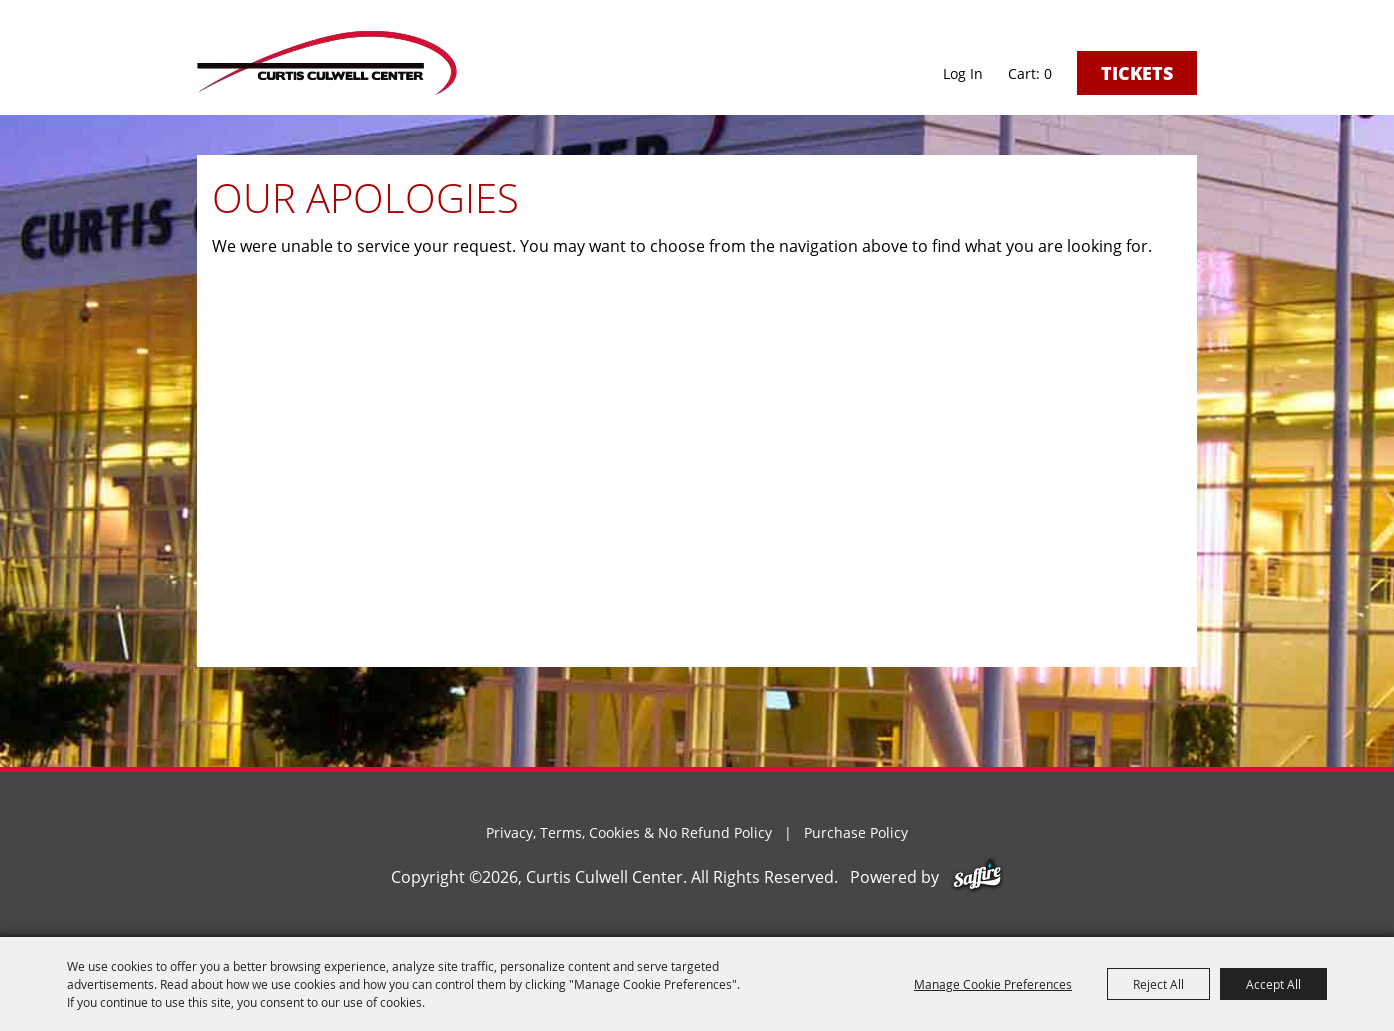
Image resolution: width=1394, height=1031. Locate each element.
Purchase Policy (856, 832)
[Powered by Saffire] (977, 877)
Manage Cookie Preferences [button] (993, 984)
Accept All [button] (1273, 984)
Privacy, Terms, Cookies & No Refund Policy (629, 832)
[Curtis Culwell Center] (327, 62)
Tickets (1137, 73)
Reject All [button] (1158, 984)
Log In (963, 73)
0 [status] (1048, 74)
